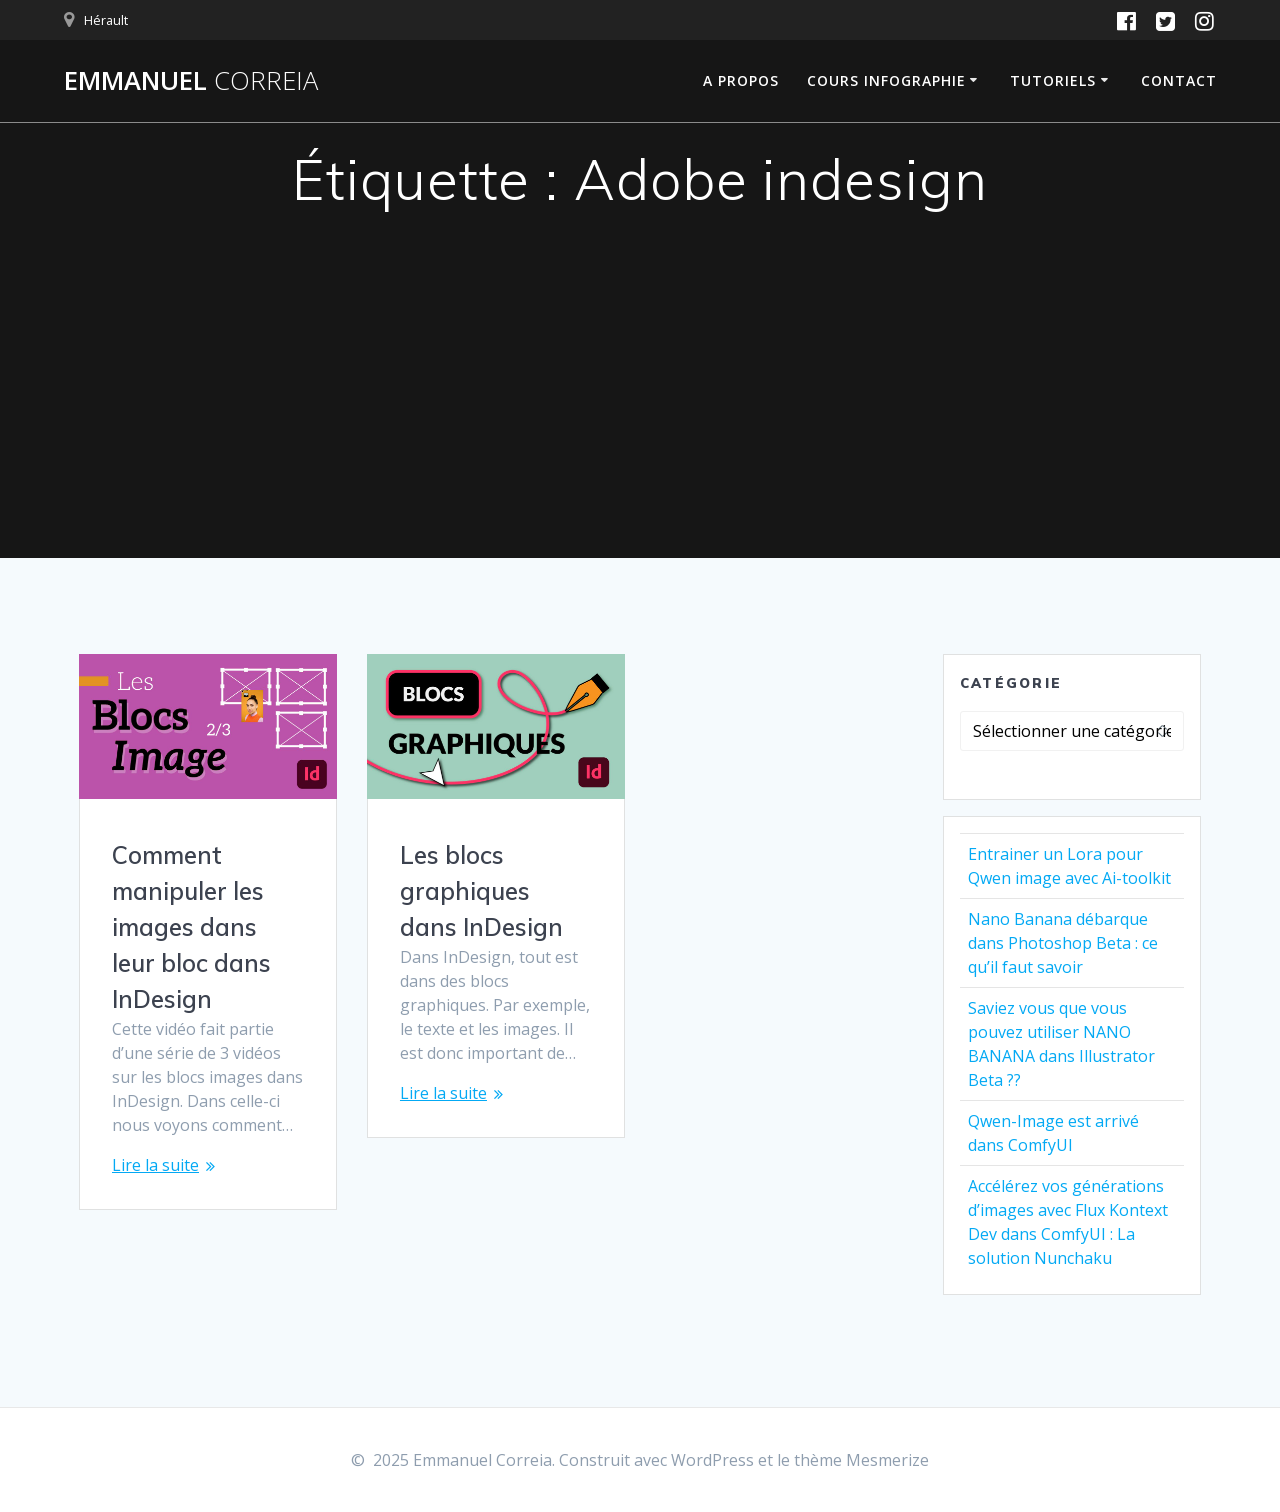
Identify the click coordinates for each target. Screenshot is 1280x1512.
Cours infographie (886, 80)
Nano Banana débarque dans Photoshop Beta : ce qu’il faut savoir (1063, 943)
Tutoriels (1053, 80)
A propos (741, 80)
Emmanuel (191, 81)
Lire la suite (155, 1165)
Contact (1179, 80)
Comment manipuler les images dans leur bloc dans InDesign (191, 927)
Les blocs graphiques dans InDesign (481, 891)
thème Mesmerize (861, 1460)
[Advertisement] (640, 408)
